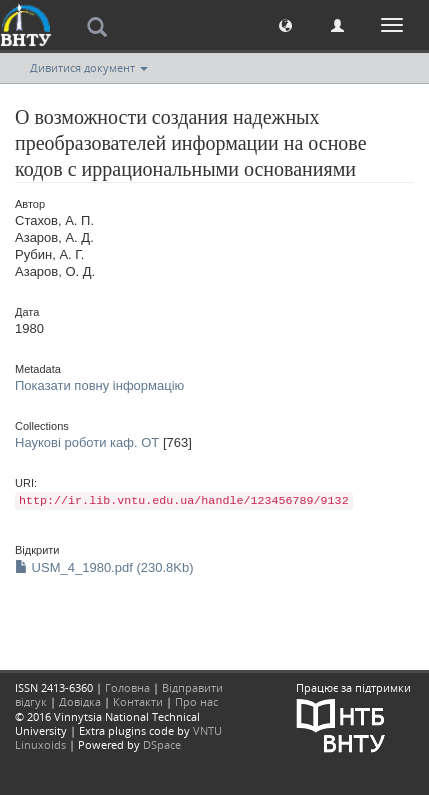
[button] (285, 24)
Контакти (138, 701)
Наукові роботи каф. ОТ (87, 442)
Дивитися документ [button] (89, 67)
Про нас (196, 701)
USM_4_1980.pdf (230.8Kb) (104, 567)
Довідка (80, 701)
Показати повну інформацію (99, 385)
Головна (127, 687)
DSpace (162, 744)
